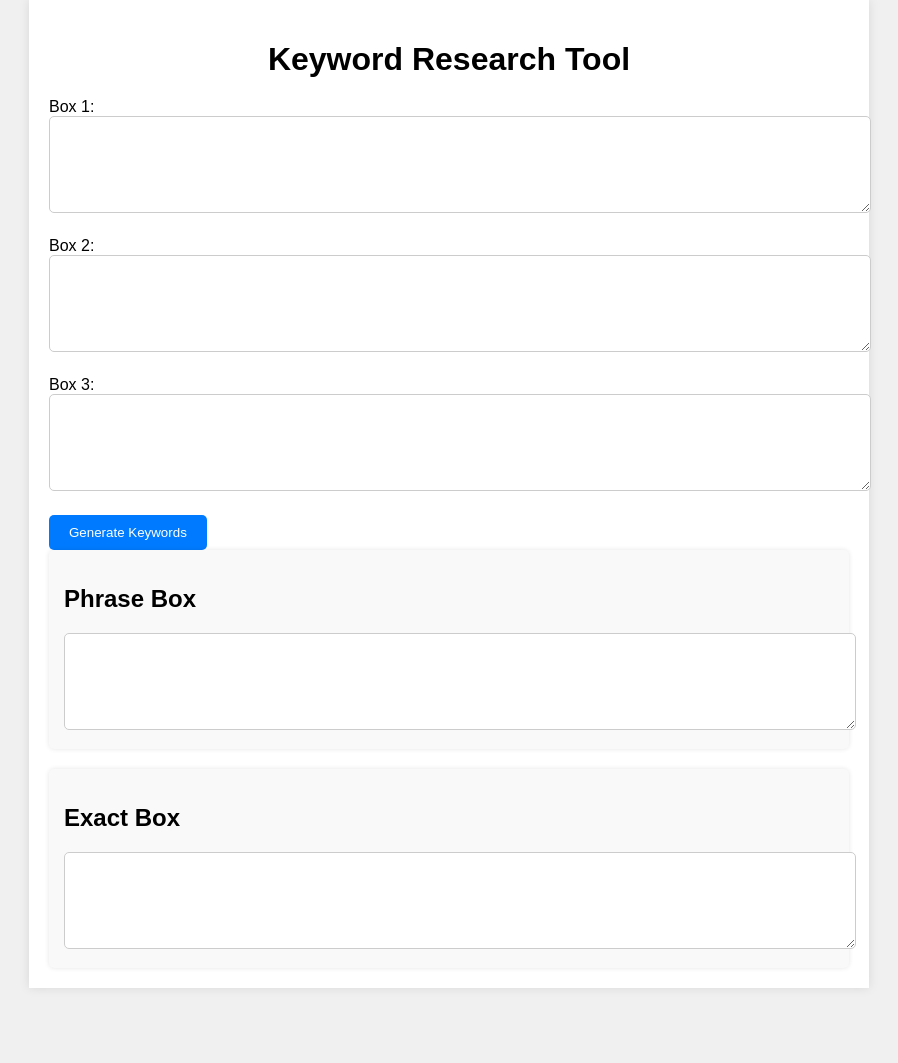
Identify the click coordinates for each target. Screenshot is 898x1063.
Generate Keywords (128, 577)
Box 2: (71, 260)
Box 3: (71, 414)
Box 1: (71, 106)
